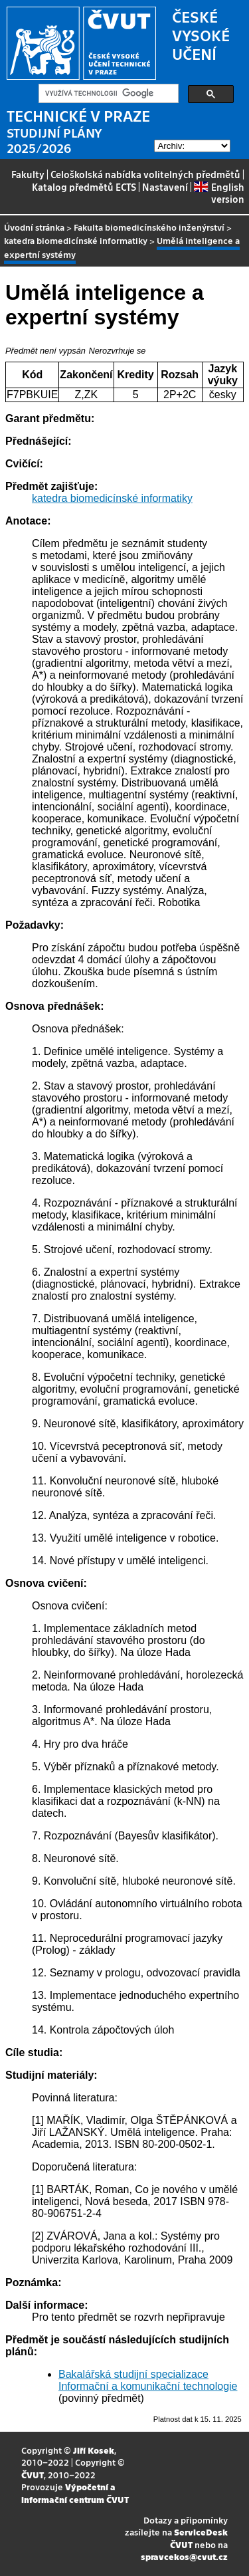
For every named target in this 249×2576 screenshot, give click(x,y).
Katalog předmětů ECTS (84, 187)
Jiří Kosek (93, 2450)
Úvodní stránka (34, 227)
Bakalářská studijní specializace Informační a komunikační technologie (147, 2380)
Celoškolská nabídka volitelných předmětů (145, 174)
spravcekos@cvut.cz (184, 2556)
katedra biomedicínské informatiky (75, 240)
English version (219, 193)
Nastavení (165, 187)
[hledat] (107, 94)
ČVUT (32, 2475)
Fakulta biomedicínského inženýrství (149, 227)
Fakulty (27, 174)
